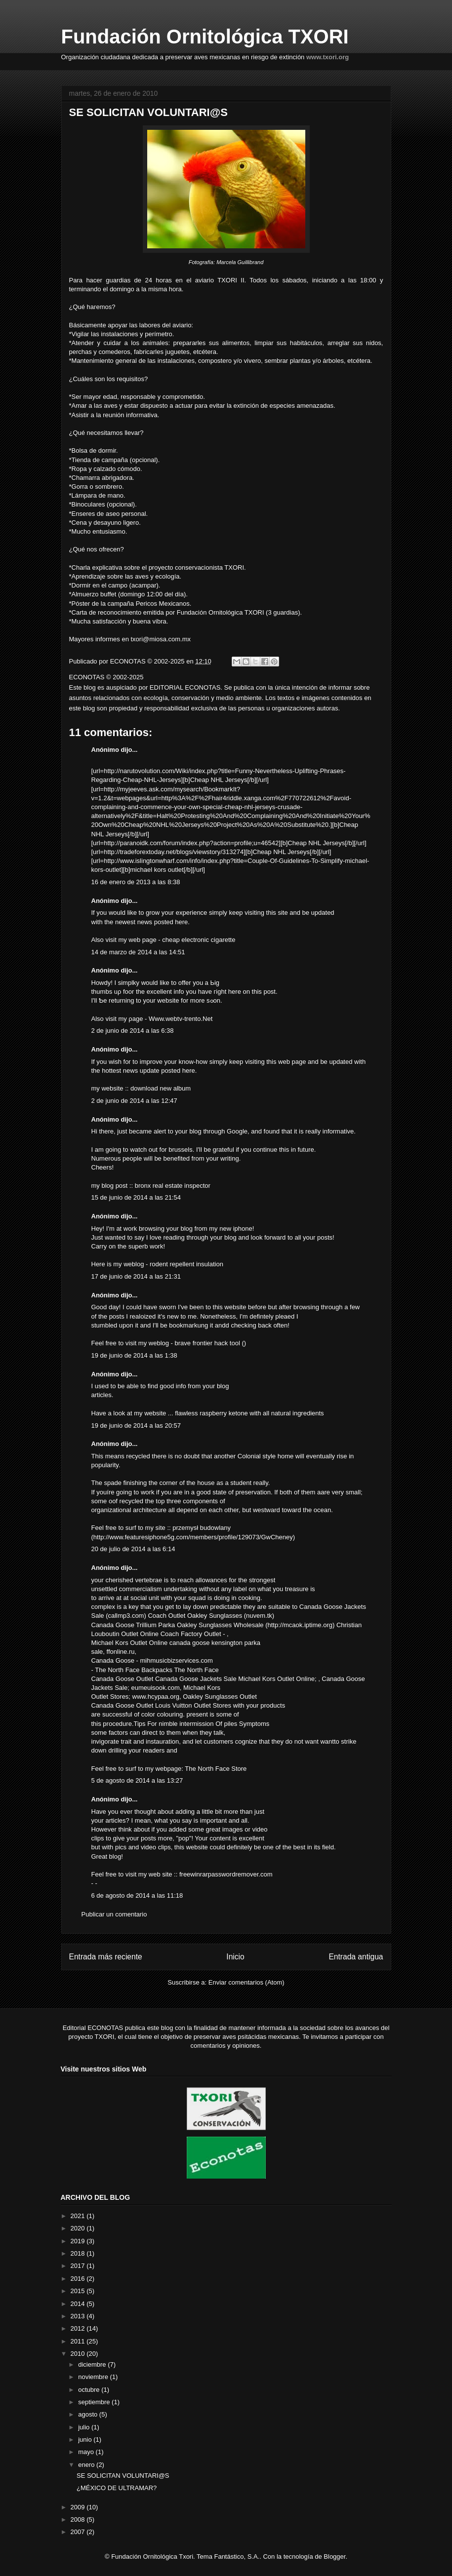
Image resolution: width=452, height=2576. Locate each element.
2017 (79, 2265)
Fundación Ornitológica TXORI (205, 36)
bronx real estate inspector (172, 1185)
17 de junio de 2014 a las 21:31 (136, 1276)
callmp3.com (126, 1615)
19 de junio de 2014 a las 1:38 (134, 1355)
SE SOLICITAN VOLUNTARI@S (123, 2475)
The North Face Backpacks (133, 1670)
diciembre (93, 2364)
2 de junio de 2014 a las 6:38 (132, 1030)
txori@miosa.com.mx (161, 639)
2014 (79, 2303)
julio (84, 2427)
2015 (79, 2291)
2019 (79, 2241)
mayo (86, 2452)
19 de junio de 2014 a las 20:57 (136, 1425)
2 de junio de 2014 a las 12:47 (134, 1100)
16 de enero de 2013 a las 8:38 (135, 882)
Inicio (235, 1956)
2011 (79, 2341)
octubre (89, 2389)
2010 (79, 2353)
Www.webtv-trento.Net (180, 1018)
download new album (160, 1088)
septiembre (95, 2402)
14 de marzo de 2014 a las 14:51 (138, 952)
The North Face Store (216, 1768)
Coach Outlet (166, 1615)
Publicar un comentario (114, 1914)
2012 (79, 2328)
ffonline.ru (121, 1651)
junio (85, 2439)
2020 (79, 2228)
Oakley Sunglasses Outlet (220, 1696)
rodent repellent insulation (186, 1264)
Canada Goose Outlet (122, 1678)
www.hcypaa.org (155, 1696)
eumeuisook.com (155, 1687)
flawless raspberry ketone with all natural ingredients (249, 1413)
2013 (79, 2316)
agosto (88, 2414)
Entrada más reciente (105, 1956)
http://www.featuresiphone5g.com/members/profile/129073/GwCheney (193, 1537)
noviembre (94, 2377)
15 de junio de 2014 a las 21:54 (136, 1197)
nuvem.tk (259, 1615)
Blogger (334, 2556)
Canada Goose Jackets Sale (196, 1678)
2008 (79, 2519)
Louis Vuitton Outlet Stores (193, 1705)
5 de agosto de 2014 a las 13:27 (137, 1780)
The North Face (196, 1670)
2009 (79, 2507)
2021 (79, 2216)
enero (87, 2464)
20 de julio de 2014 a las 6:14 (133, 1549)
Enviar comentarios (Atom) (246, 1982)
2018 (79, 2253)
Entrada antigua (356, 1956)
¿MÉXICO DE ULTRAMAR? (117, 2488)
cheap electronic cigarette (198, 939)
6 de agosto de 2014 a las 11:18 (137, 1895)
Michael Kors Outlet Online (129, 1642)
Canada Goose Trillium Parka (133, 1625)
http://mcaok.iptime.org (299, 1625)
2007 (79, 2532)
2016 (79, 2278)
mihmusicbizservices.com (176, 1660)
